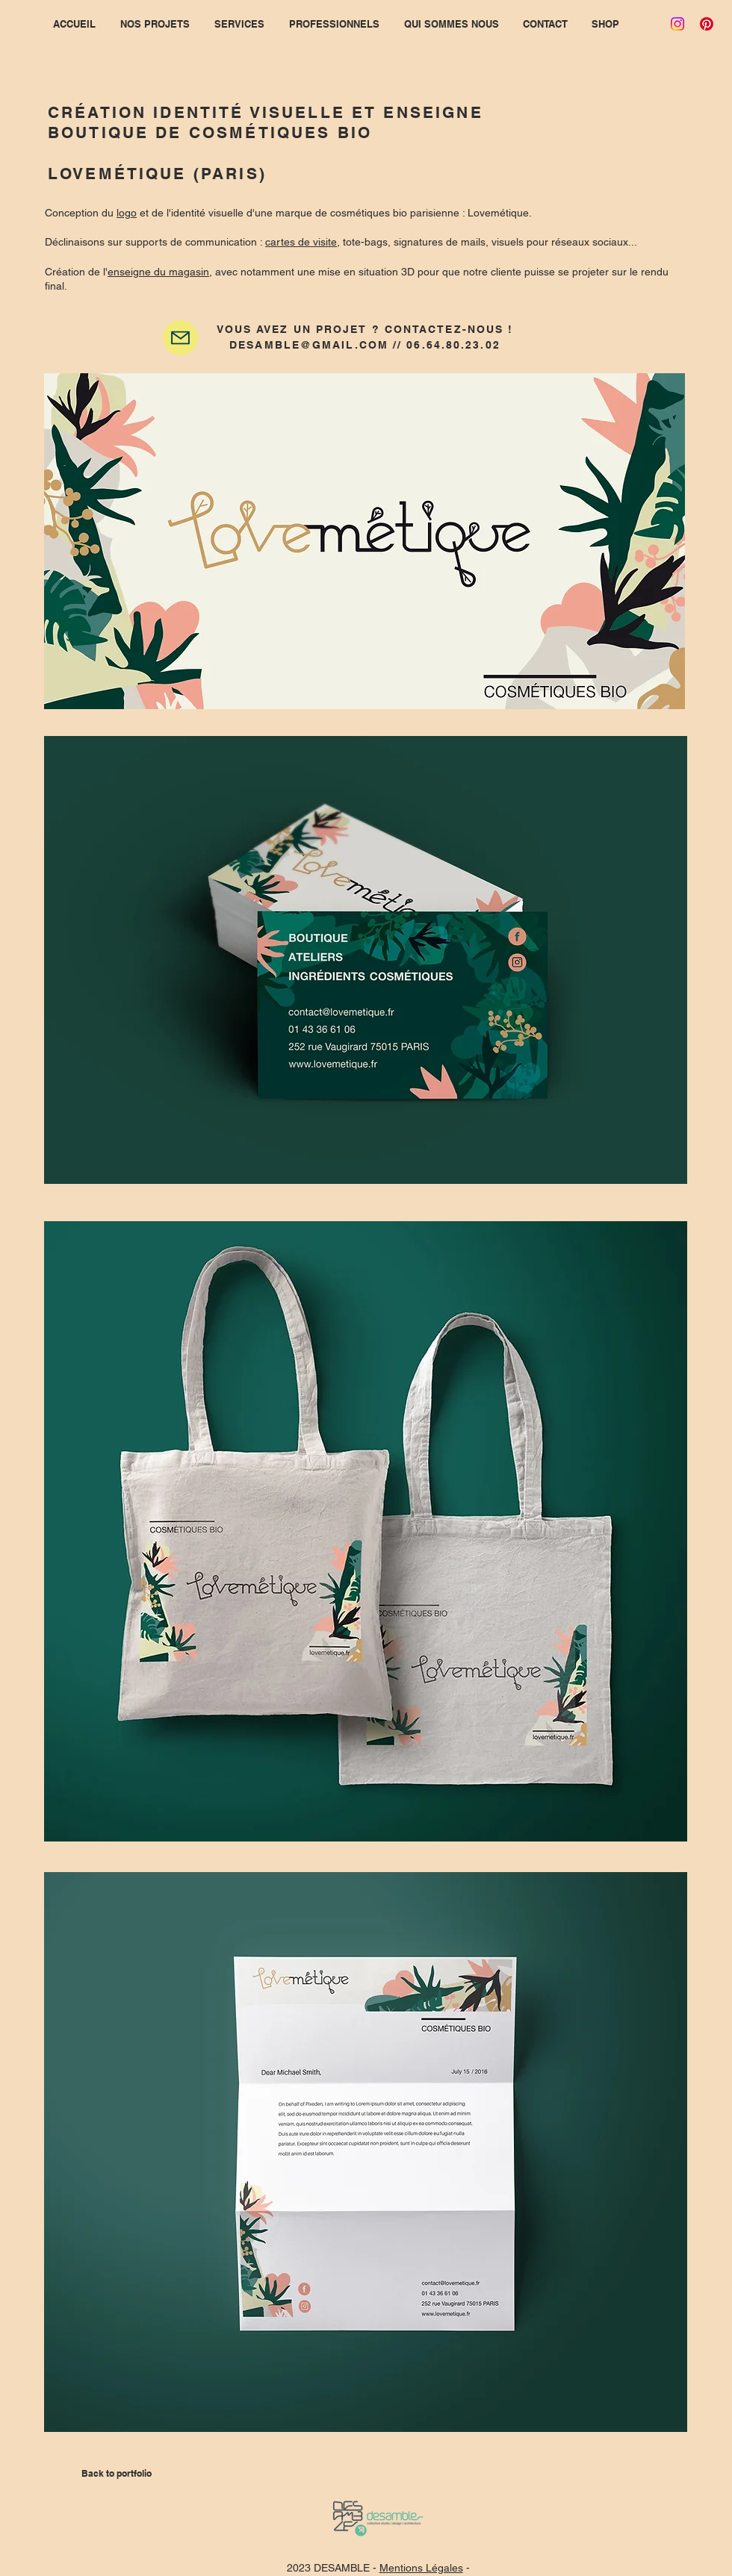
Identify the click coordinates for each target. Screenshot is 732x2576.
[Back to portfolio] (116, 2474)
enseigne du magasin (158, 272)
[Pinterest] (707, 24)
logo (127, 213)
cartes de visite (301, 242)
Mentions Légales (421, 2568)
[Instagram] (677, 24)
